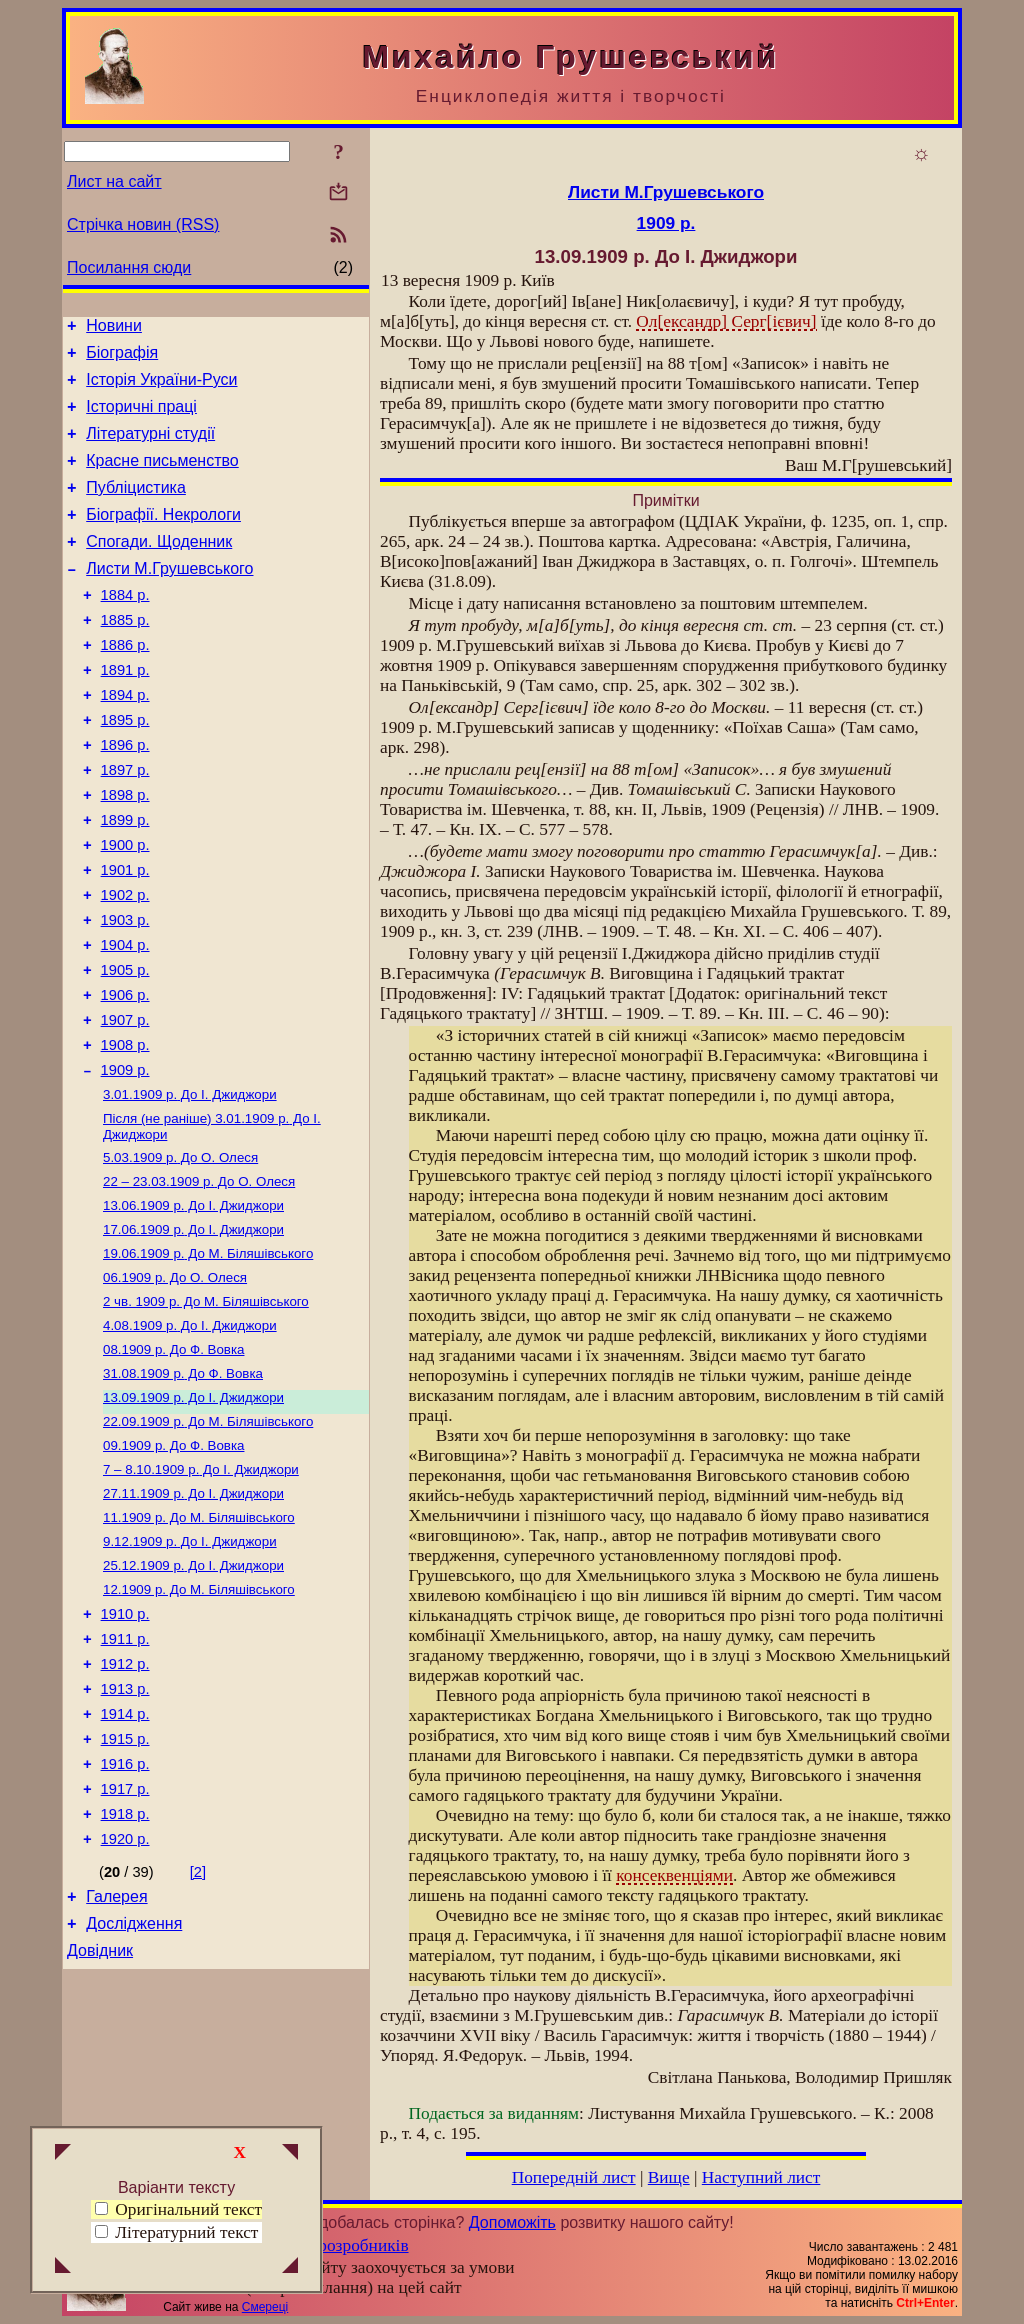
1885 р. (125, 656)
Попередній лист (574, 2177)
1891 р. (125, 712)
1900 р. (125, 908)
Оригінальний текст (178, 2209)
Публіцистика (136, 508)
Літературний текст (186, 2232)
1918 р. (125, 1973)
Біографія (122, 358)
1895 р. (125, 768)
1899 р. (125, 880)
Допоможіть (512, 2222)
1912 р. (125, 1805)
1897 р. (125, 824)
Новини (114, 328)
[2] (198, 2034)
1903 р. (125, 992)
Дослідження (134, 2091)
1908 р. (125, 1132)
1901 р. (125, 936)
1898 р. (125, 852)
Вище (669, 2177)
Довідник (100, 2121)
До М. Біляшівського (208, 1357)
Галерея (116, 2061)
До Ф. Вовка (173, 1461)
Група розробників (340, 2245)
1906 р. (125, 1076)
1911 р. (125, 1777)
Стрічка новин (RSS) (143, 224)
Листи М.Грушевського (169, 598)
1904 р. (125, 1020)
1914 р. (125, 1861)
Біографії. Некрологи (163, 538)
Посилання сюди (129, 267)
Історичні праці (141, 418)
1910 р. (125, 1749)
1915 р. (125, 1889)
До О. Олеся (180, 1253)
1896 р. (125, 796)
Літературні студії (150, 448)
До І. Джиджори (190, 1186)
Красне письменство (162, 478)
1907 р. (125, 1104)
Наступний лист (761, 2177)
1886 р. (125, 684)
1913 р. (125, 1833)
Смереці (265, 2307)
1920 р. (125, 2001)
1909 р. (125, 1160)
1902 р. (125, 964)
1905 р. (125, 1048)
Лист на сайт (114, 181)
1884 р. (125, 628)
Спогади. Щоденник (159, 568)
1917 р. (125, 1945)
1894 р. (125, 740)
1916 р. (125, 1917)
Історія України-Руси (161, 388)
